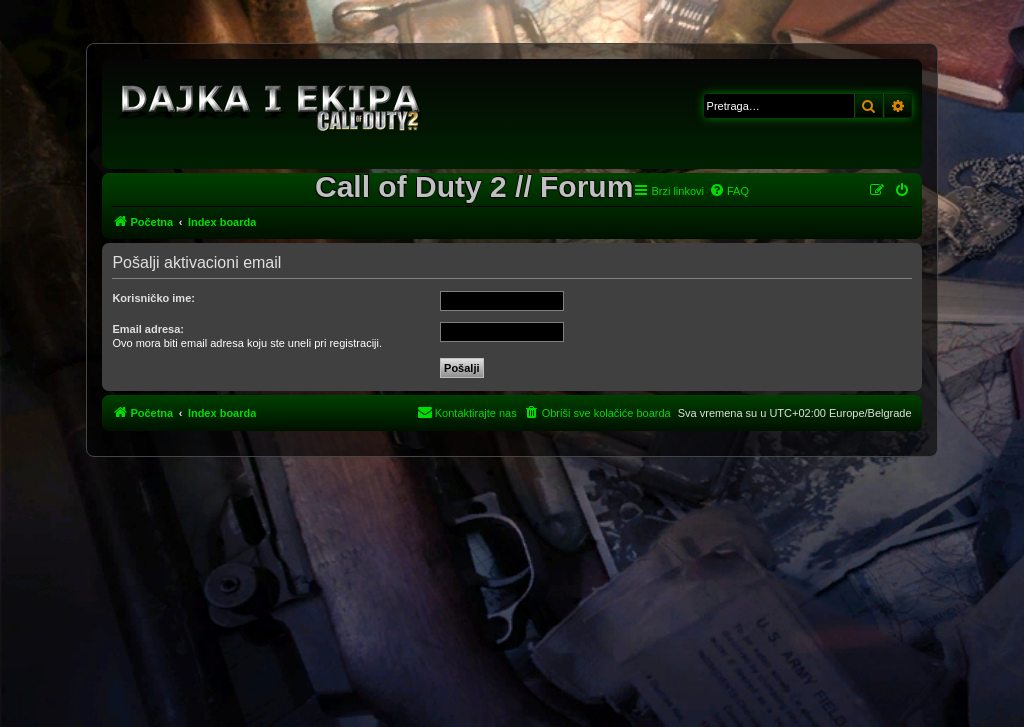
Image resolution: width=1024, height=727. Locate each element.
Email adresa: (148, 329)
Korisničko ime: (153, 298)
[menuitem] (729, 191)
